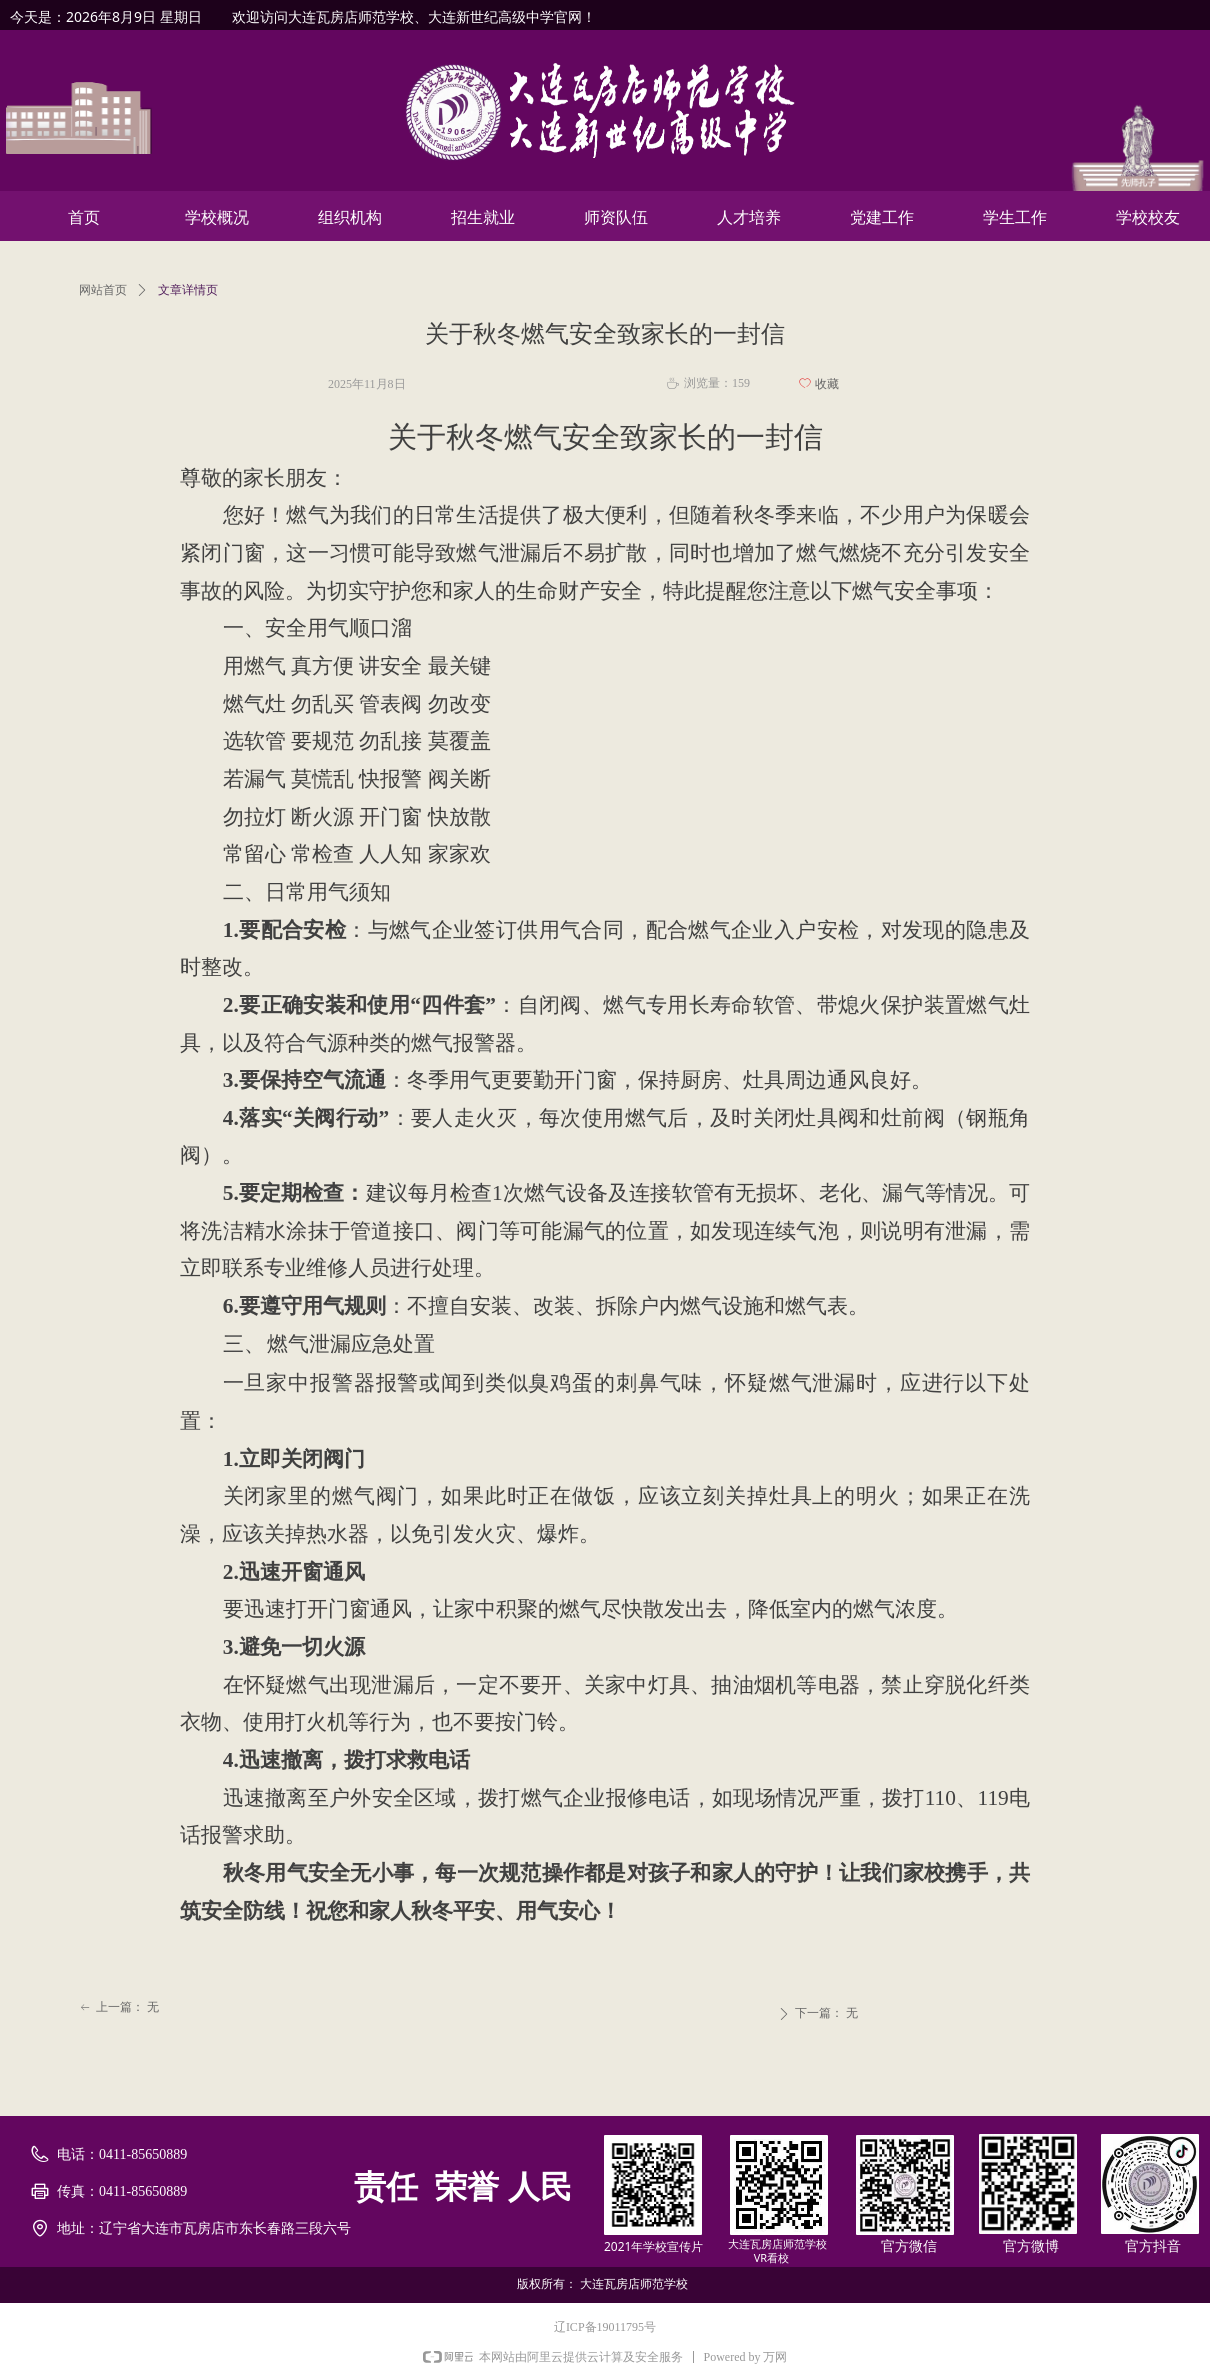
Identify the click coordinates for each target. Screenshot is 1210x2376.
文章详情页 (188, 290)
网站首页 (103, 290)
